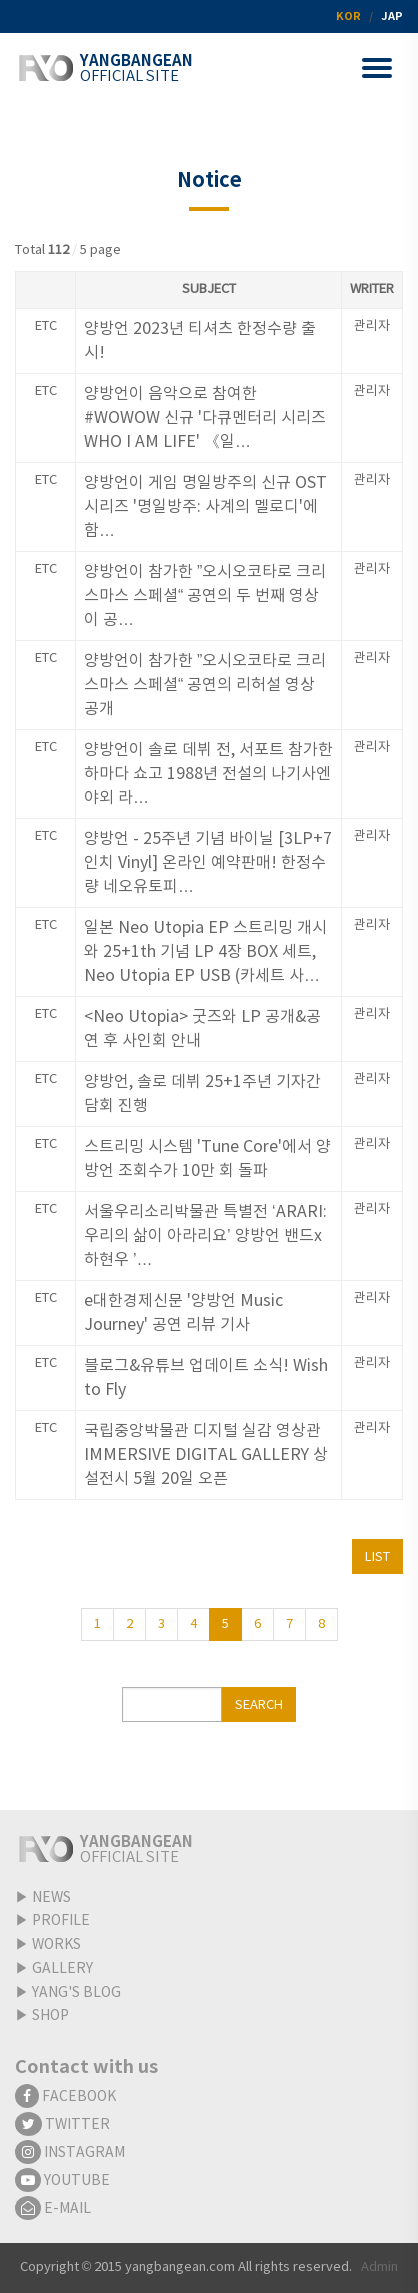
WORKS (56, 1945)
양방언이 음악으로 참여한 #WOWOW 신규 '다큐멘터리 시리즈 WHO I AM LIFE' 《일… (205, 418)
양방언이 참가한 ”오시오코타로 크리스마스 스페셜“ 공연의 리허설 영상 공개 (205, 685)
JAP (392, 16)
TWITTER (62, 2125)
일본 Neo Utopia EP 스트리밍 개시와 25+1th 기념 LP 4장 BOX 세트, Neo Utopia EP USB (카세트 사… (205, 952)
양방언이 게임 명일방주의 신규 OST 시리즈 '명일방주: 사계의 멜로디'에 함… (205, 507)
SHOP (50, 2016)
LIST (377, 1557)
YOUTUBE (62, 2181)
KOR (348, 16)
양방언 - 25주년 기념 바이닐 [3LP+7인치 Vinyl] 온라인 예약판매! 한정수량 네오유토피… (208, 863)
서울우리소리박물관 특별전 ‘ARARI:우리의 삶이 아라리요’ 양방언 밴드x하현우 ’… (205, 1236)
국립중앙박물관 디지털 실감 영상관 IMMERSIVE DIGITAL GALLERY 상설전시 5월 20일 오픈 (206, 1455)
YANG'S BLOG (76, 1993)
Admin (379, 2267)
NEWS (51, 1898)
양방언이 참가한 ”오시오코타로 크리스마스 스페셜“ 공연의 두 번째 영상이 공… (205, 596)
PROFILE (61, 1921)
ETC (46, 326)
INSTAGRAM (70, 2153)
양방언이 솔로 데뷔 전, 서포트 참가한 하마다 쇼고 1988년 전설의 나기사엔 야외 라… (208, 774)
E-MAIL (53, 2209)
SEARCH (259, 1705)
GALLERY (62, 1969)
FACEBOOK (65, 2097)
